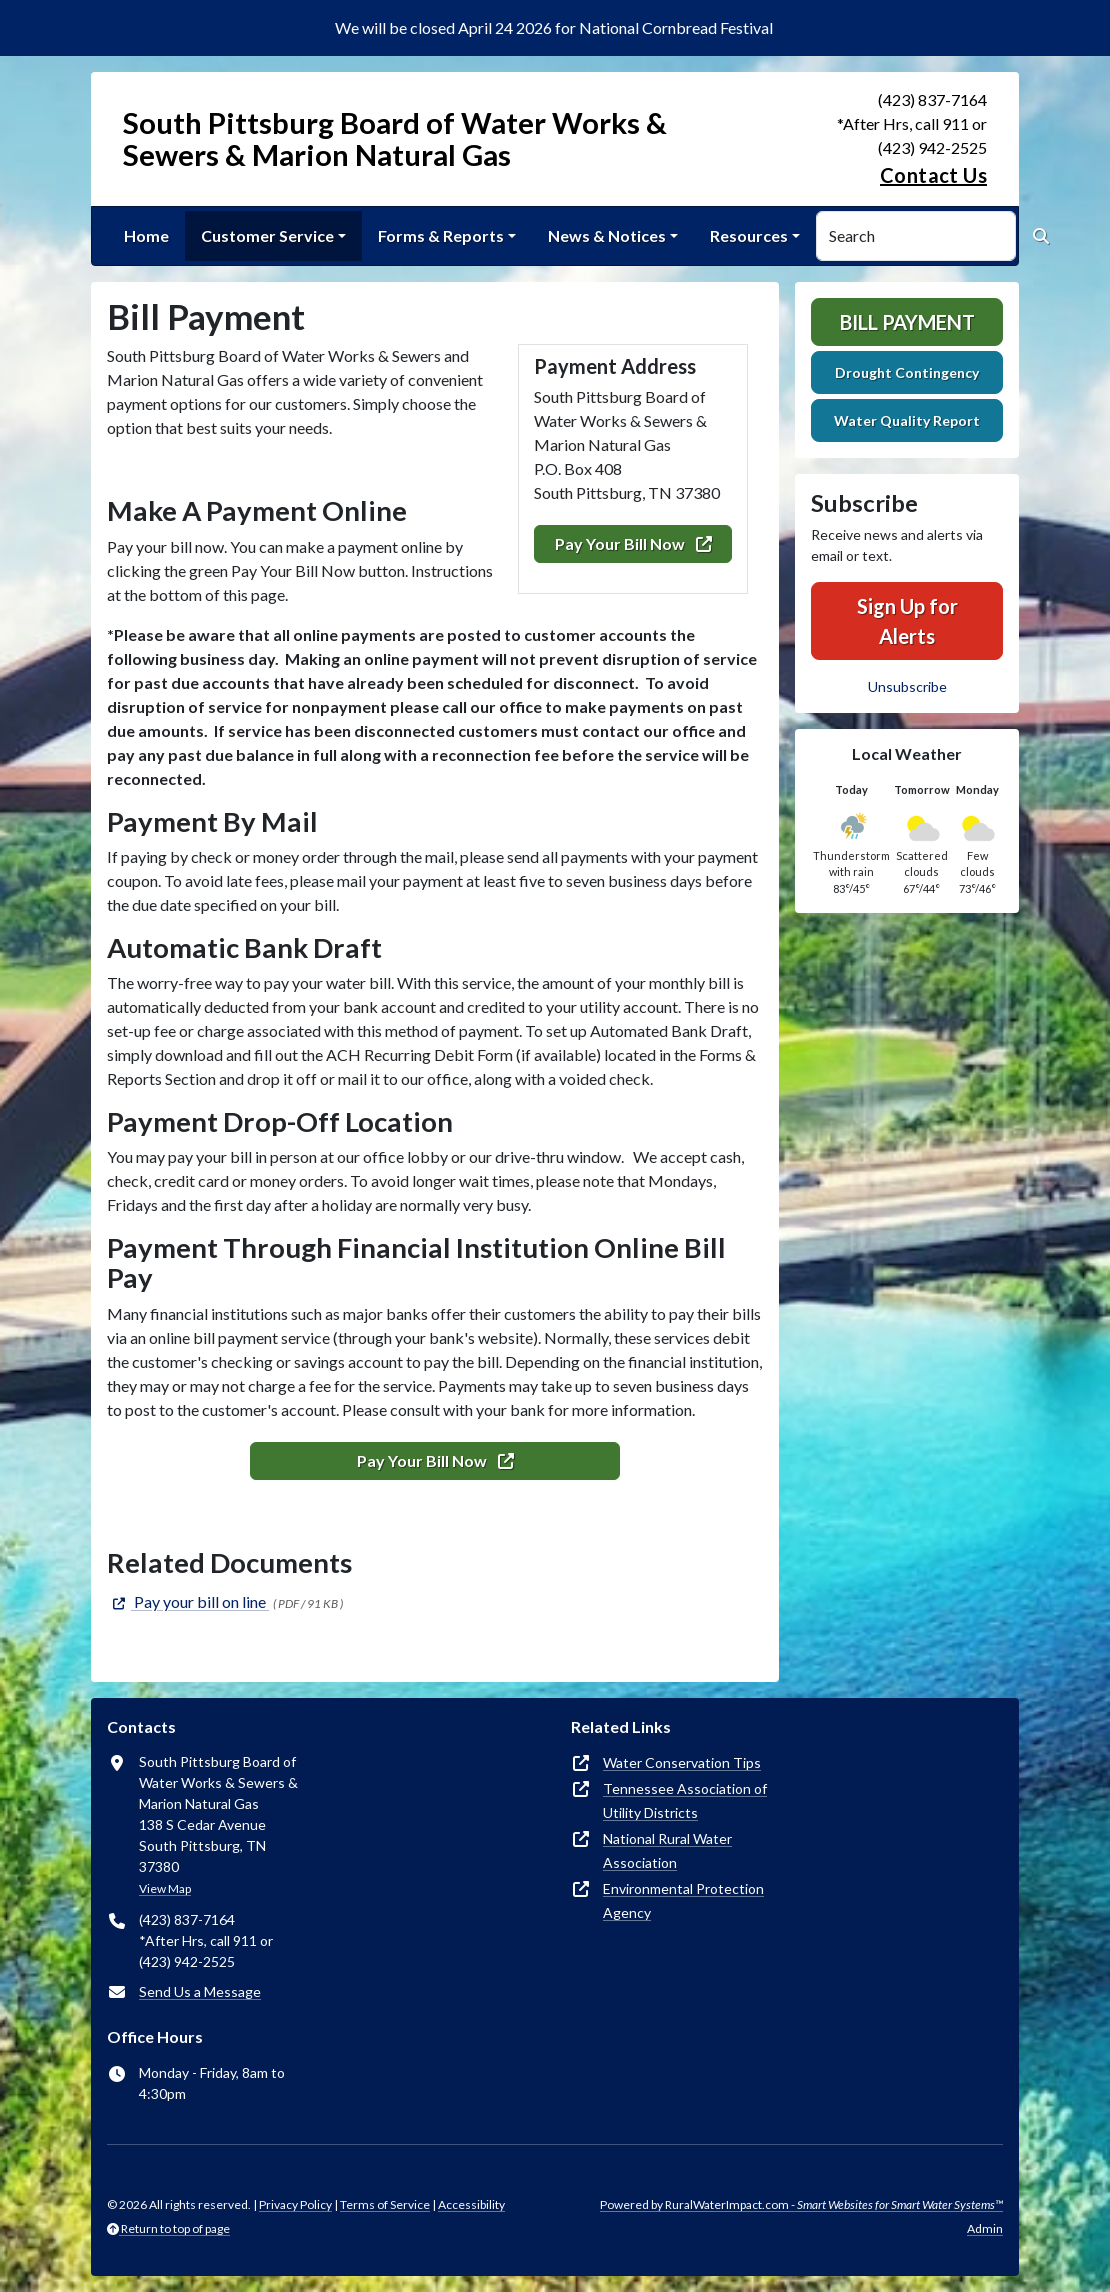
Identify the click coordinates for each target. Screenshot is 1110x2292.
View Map (165, 1888)
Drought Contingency (907, 372)
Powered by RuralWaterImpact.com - (801, 2204)
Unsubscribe (907, 686)
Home (146, 235)
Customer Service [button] (267, 235)
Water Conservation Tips (682, 1762)
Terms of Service (385, 2204)
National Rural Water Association (667, 1850)
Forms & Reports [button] (441, 235)
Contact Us (933, 175)
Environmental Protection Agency (683, 1900)
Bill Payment (907, 322)
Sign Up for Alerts (907, 621)
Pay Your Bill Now (633, 543)
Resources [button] (749, 235)
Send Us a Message (200, 1991)
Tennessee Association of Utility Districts (685, 1800)
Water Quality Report (907, 420)
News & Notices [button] (607, 235)
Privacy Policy (295, 2204)
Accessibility (471, 2204)
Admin (985, 2228)
